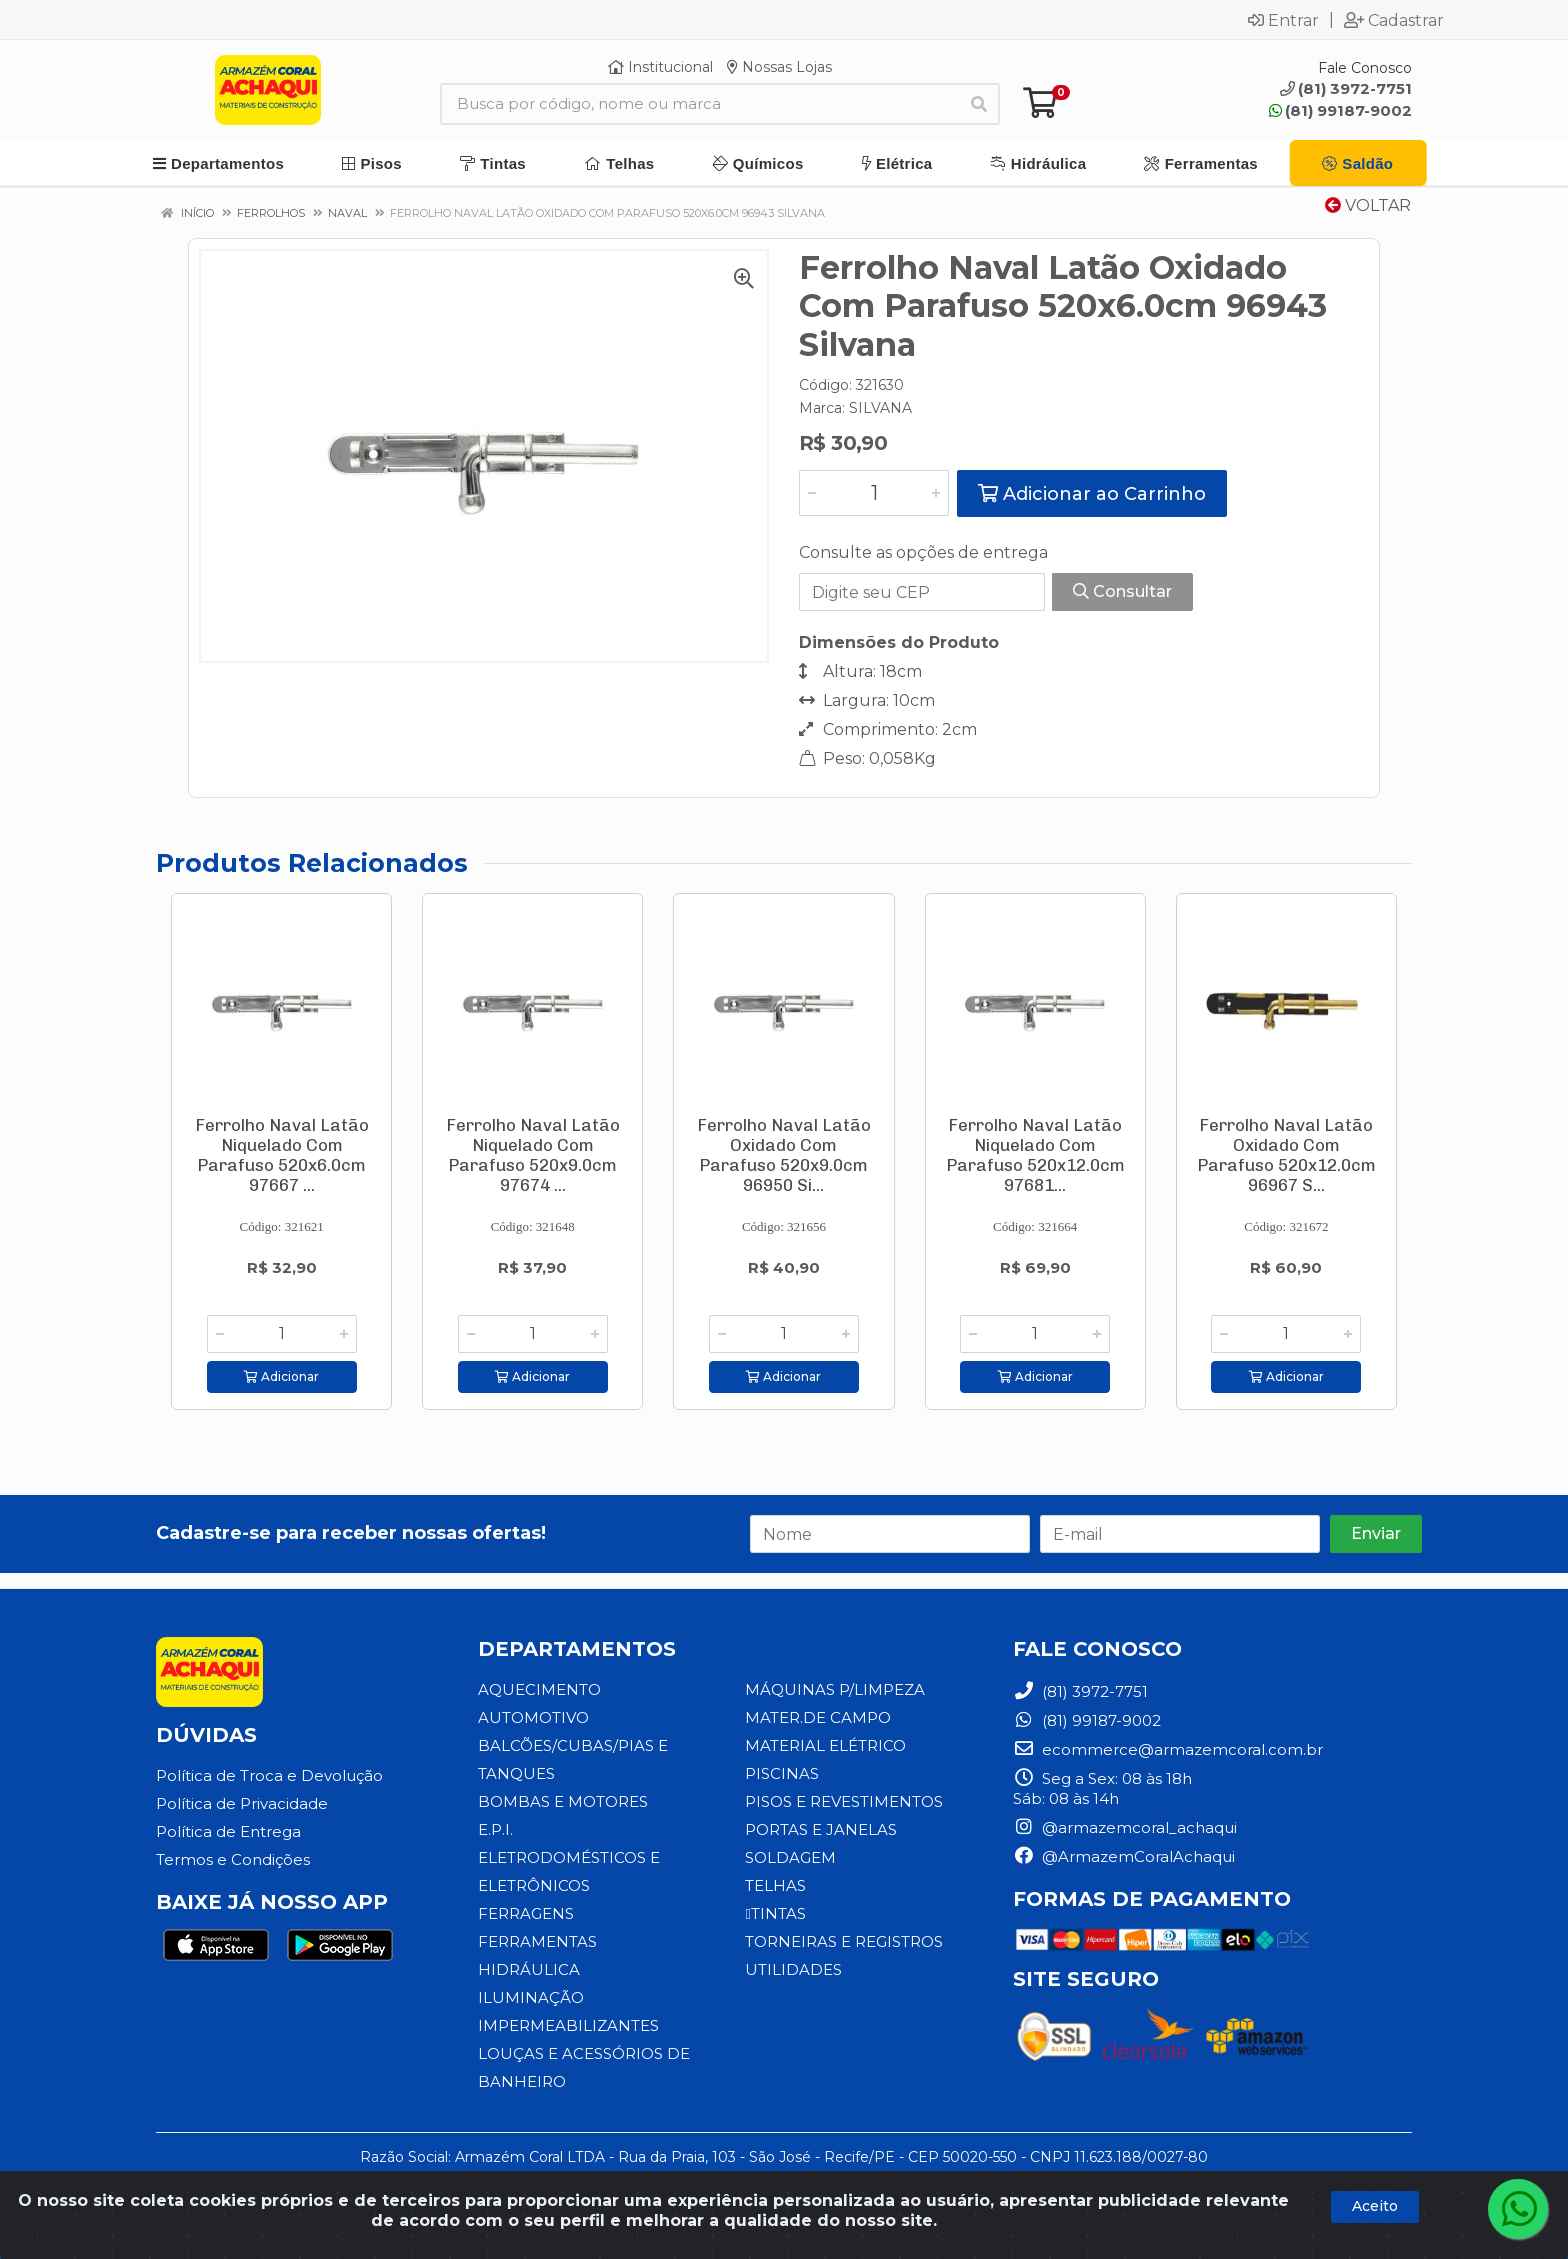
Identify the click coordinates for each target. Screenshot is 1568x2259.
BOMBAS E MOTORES (563, 1801)
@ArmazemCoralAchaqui (1124, 1856)
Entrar (1283, 20)
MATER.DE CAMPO (818, 1717)
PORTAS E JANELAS (821, 1829)
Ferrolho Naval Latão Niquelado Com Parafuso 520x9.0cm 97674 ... (533, 1155)
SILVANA (880, 408)
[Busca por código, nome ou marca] (699, 104)
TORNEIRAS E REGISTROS (844, 1941)
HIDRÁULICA (529, 1969)
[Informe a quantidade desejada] (874, 493)
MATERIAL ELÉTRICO (825, 1745)
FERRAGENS (526, 1913)
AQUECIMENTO (539, 1689)
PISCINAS (782, 1773)
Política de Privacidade (242, 1803)
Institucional (660, 67)
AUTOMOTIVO (533, 1717)
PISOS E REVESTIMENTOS (844, 1801)
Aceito (1375, 2206)
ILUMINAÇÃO (531, 1997)
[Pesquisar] (979, 104)
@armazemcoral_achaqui (1125, 1827)
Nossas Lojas (779, 67)
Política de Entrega (228, 1831)
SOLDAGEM (790, 1857)
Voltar (1368, 205)
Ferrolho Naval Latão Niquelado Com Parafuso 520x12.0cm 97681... (1035, 1155)
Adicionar (281, 1376)
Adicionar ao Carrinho (1092, 494)
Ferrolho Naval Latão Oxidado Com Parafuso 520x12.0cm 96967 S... (1286, 1155)
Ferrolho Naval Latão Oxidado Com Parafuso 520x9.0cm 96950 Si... (784, 1155)
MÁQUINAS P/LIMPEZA (835, 1689)
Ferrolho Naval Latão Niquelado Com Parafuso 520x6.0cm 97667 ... (282, 1155)
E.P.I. (495, 1829)
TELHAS (775, 1885)
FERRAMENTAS (537, 1941)
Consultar (1122, 591)
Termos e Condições (233, 1859)
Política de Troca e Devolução (269, 1775)
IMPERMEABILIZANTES (568, 2025)
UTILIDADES (793, 1969)
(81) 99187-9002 (1340, 110)
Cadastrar (1394, 20)
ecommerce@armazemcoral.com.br (1168, 1749)
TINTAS (775, 1913)
